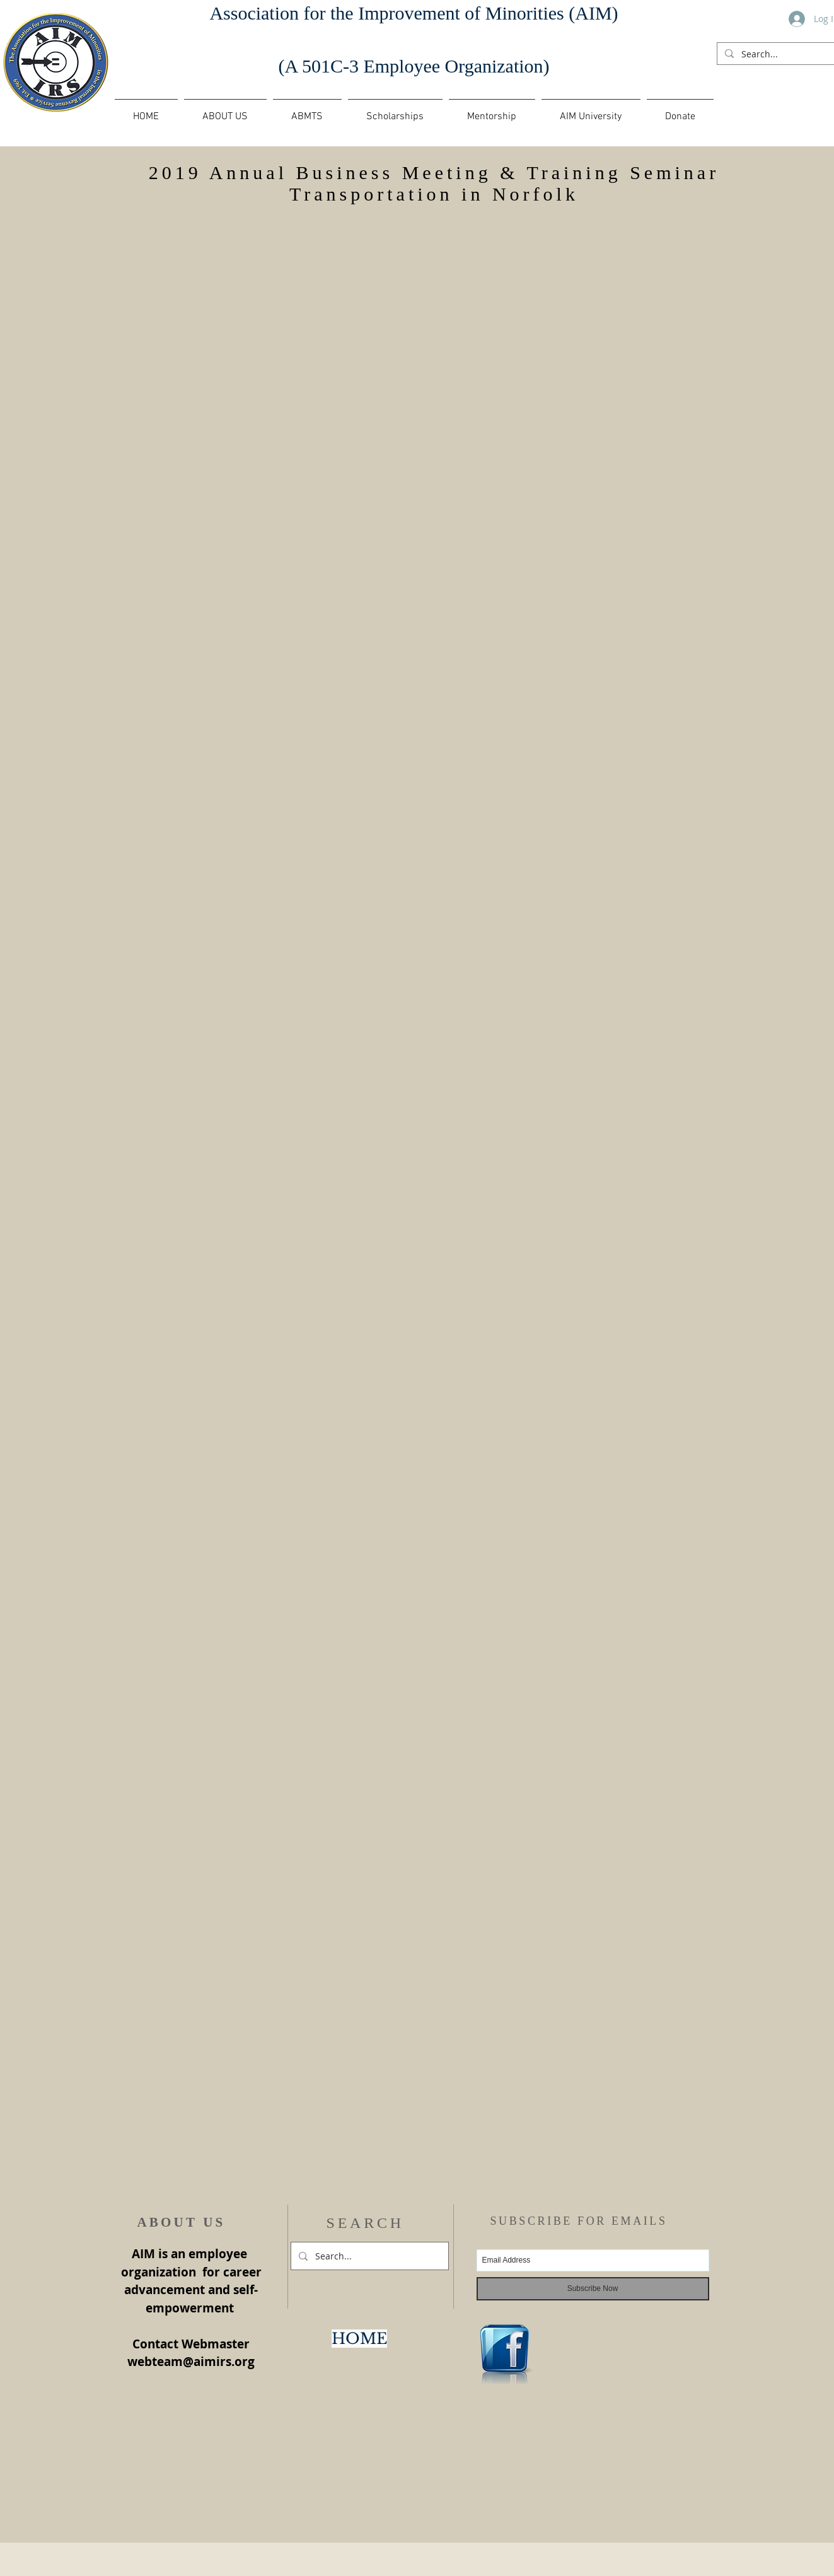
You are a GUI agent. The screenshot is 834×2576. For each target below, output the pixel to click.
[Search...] (781, 54)
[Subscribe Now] (593, 2288)
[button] (307, 111)
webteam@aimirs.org (191, 2361)
